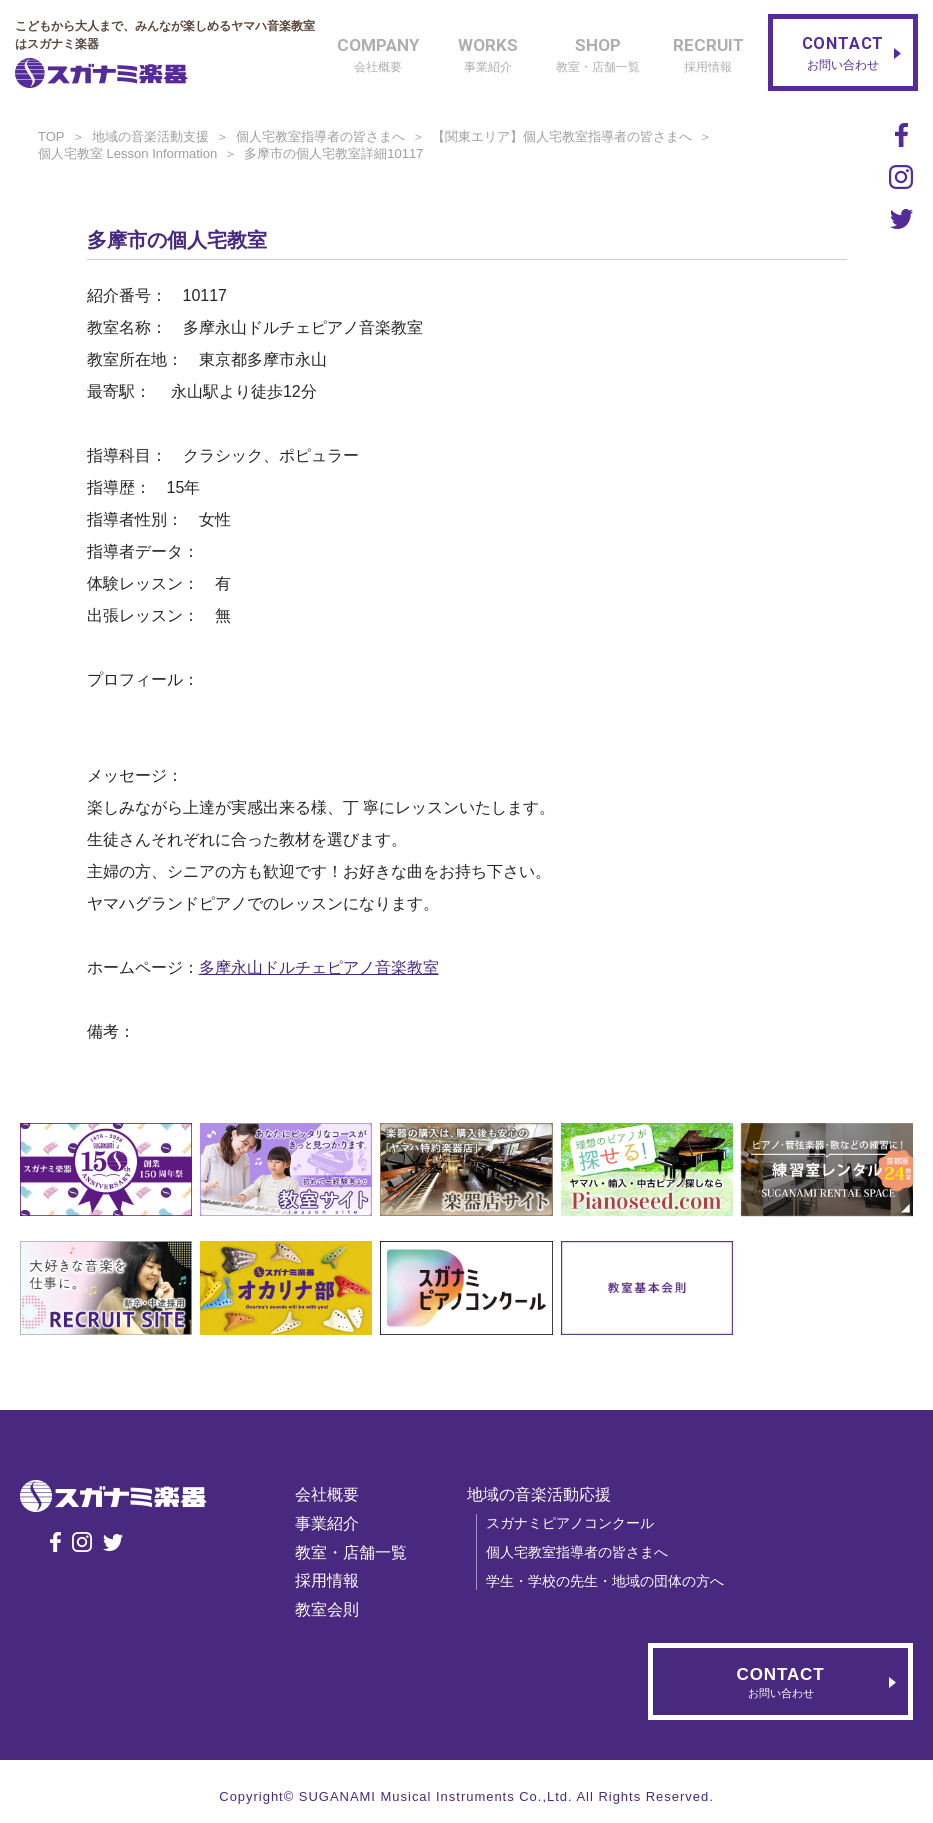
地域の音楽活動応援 (539, 1494)
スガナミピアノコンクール (570, 1523)
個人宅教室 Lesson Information (127, 153)
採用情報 (327, 1580)
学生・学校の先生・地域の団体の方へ (605, 1581)
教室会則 (327, 1609)
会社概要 (327, 1494)
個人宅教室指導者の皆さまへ (320, 136)
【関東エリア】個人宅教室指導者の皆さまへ (562, 136)
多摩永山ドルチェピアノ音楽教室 (319, 967)
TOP (51, 136)
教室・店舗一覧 (351, 1552)
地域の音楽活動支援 (150, 136)
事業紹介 (327, 1523)
